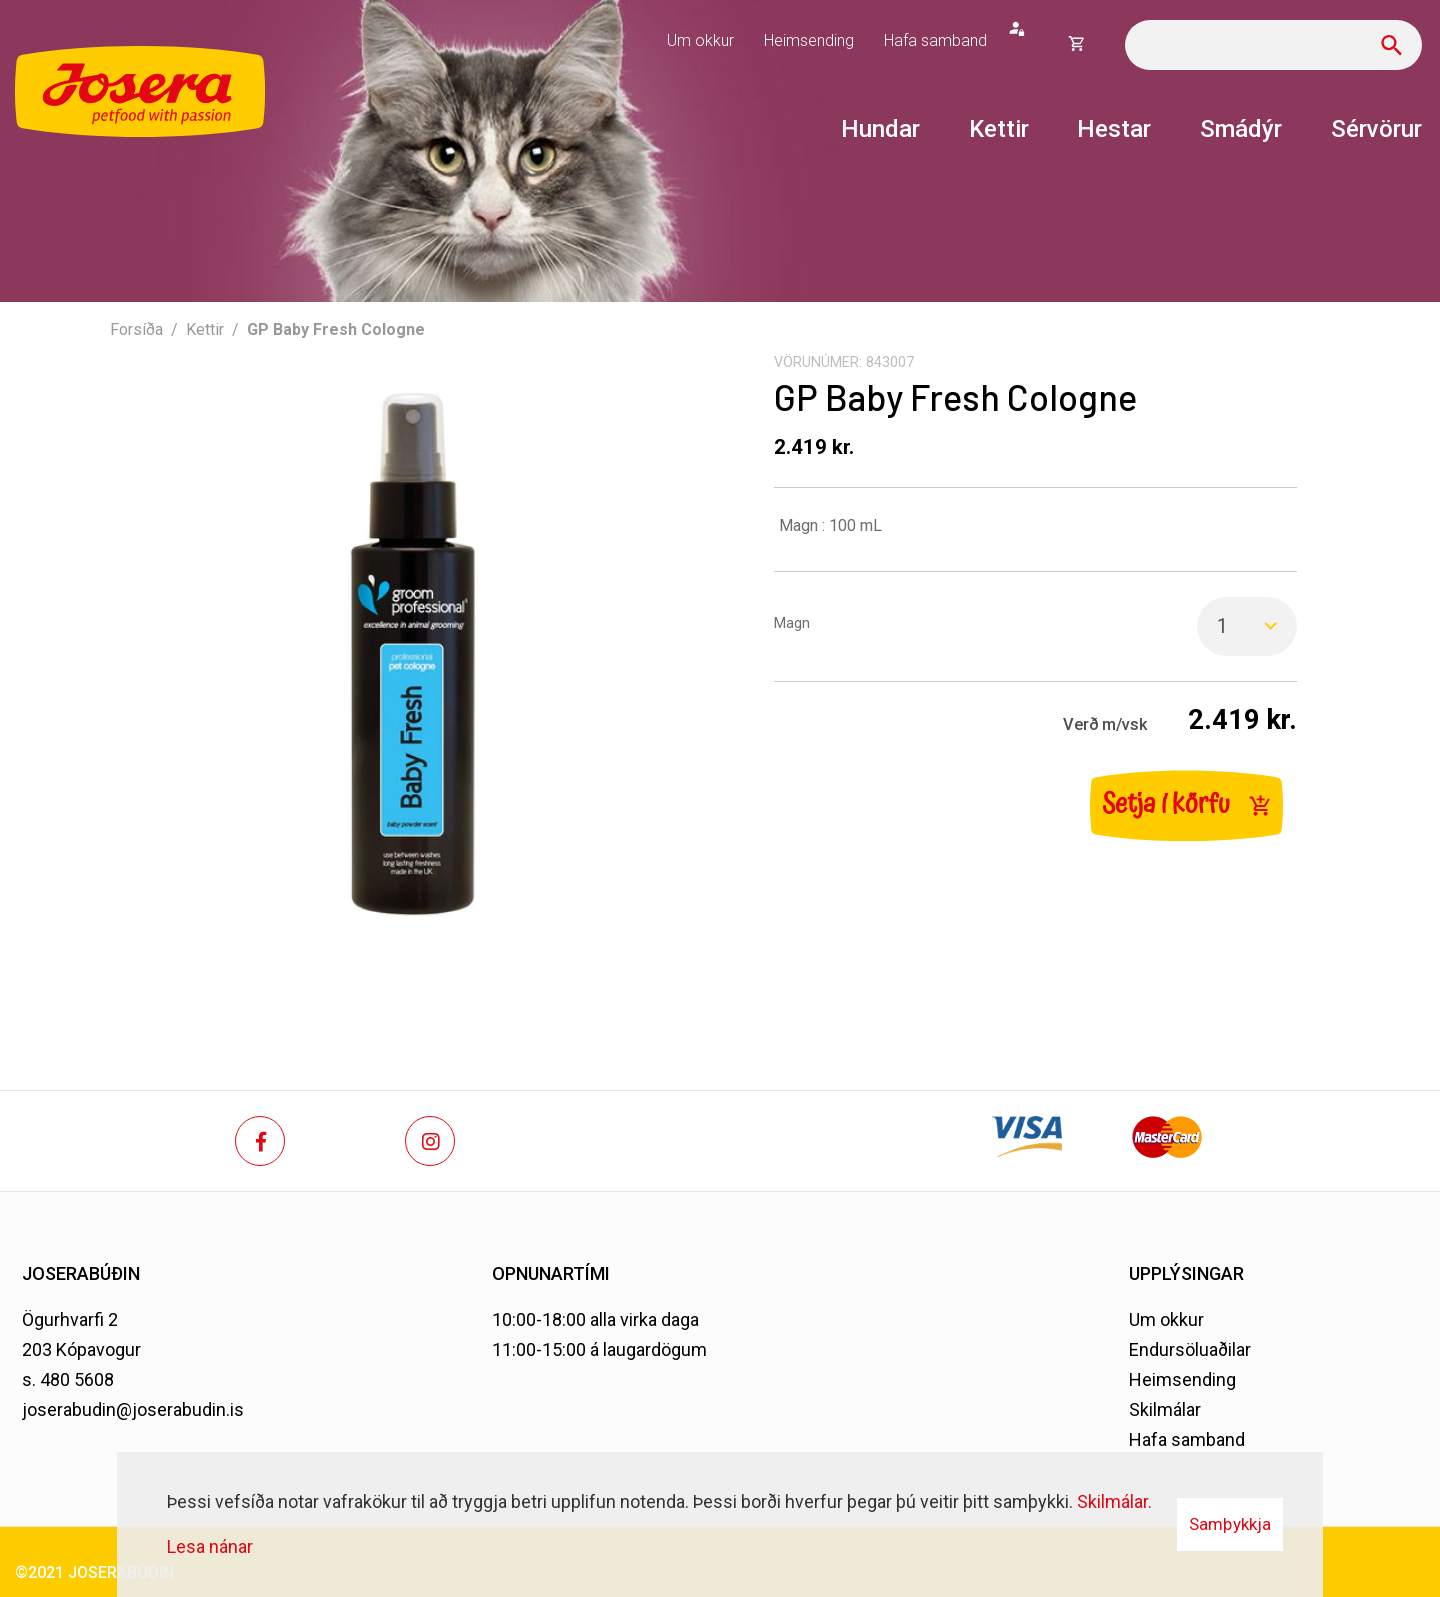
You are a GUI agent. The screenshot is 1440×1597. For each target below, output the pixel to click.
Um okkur (1166, 1319)
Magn (792, 623)
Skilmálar (1165, 1409)
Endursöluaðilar (1190, 1349)
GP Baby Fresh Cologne (336, 329)
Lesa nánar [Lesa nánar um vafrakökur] (210, 1546)
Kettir (205, 329)
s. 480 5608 (68, 1379)
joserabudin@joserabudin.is (133, 1409)
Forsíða (136, 329)
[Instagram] (430, 1141)
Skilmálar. (1114, 1501)
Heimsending (1182, 1379)
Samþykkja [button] (1230, 1524)
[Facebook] (260, 1141)
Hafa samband (1187, 1439)
